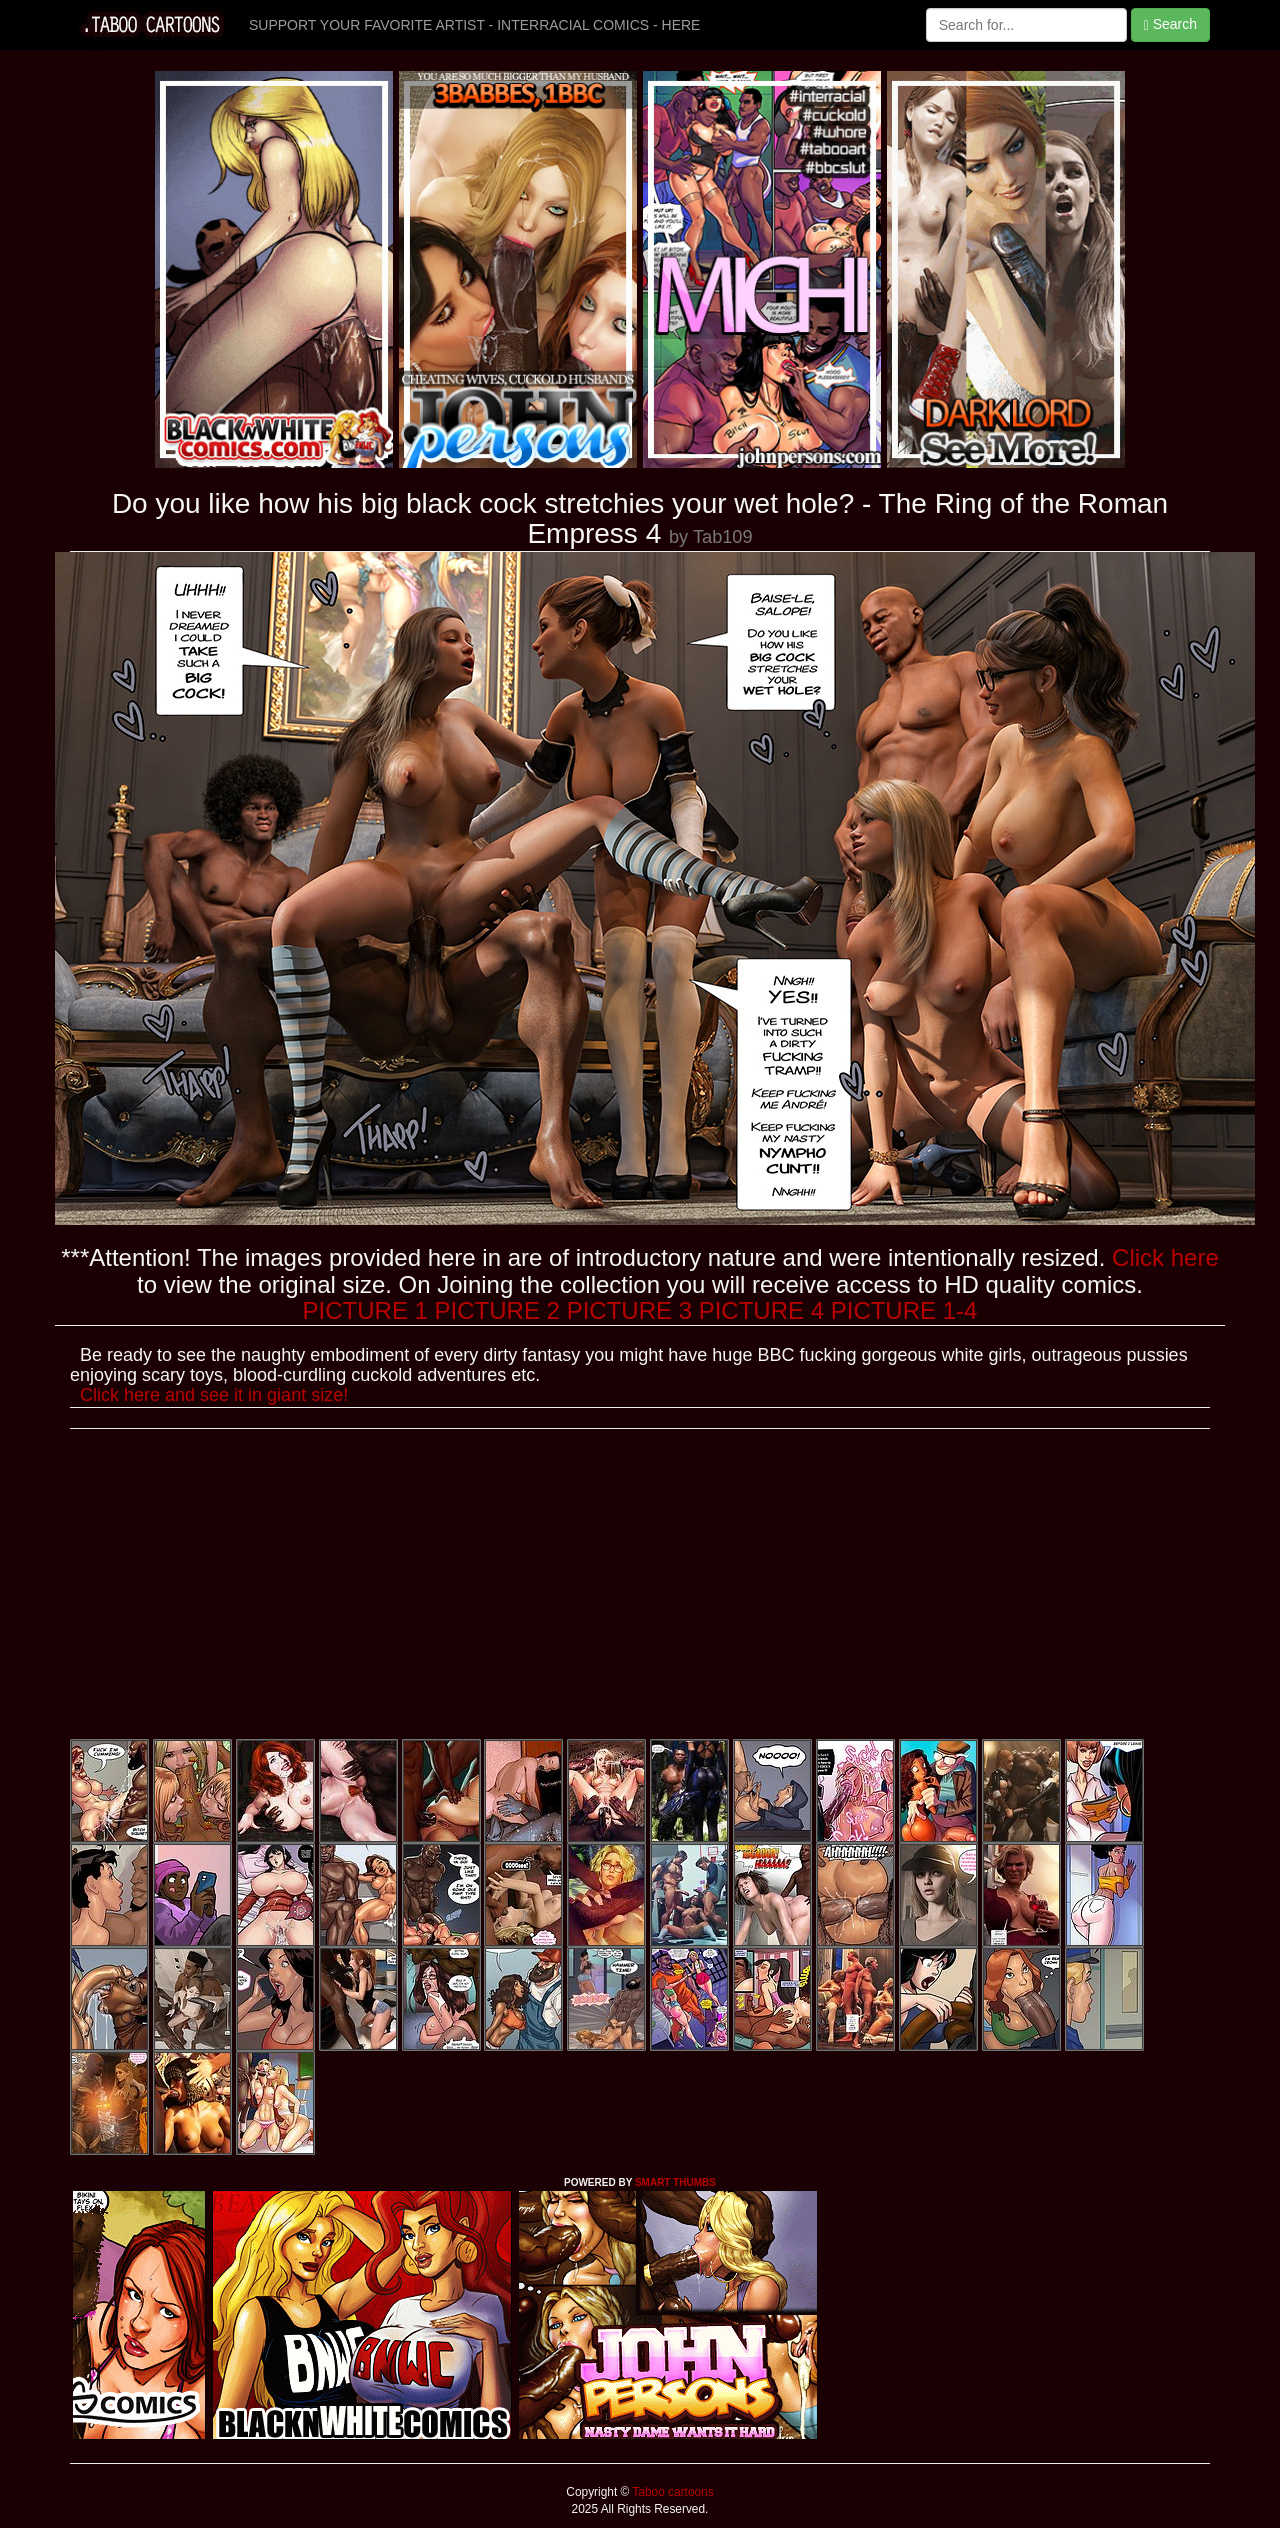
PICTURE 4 (761, 1310)
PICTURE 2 (497, 1310)
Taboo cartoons (671, 2492)
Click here (1165, 1257)
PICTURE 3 (629, 1310)
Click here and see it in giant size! (214, 1395)
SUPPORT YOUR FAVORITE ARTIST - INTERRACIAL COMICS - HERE (474, 25)
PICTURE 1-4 (904, 1310)
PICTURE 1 (365, 1310)
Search (1170, 24)
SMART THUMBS (675, 2182)
